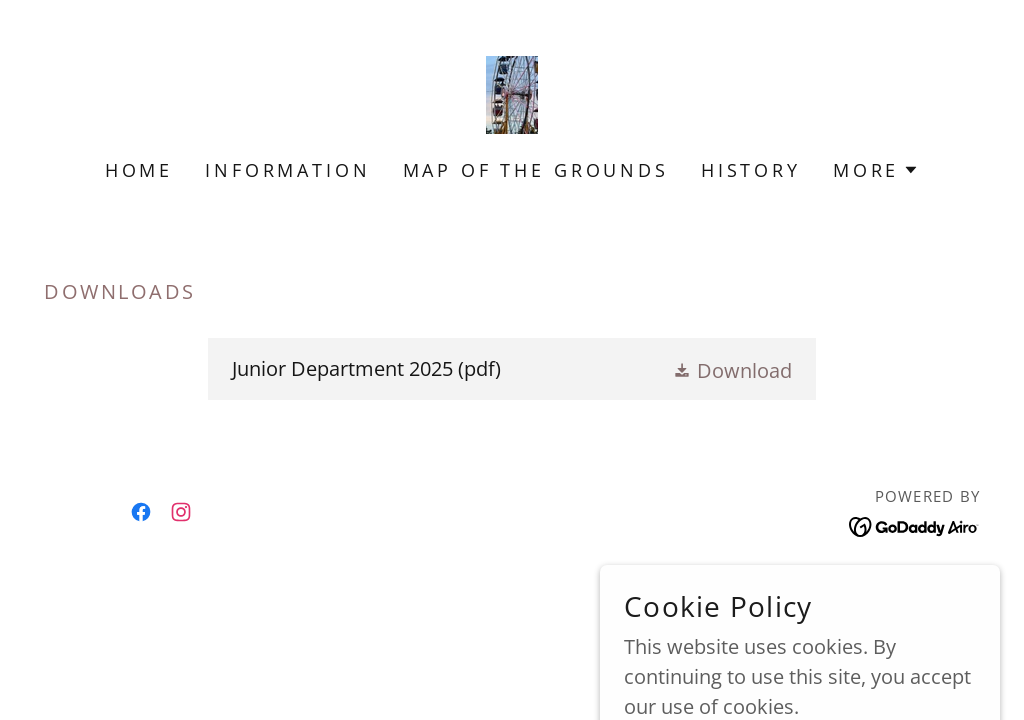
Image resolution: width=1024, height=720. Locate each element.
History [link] (751, 170)
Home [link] (139, 170)
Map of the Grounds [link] (536, 170)
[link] (512, 92)
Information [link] (287, 170)
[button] (876, 170)
